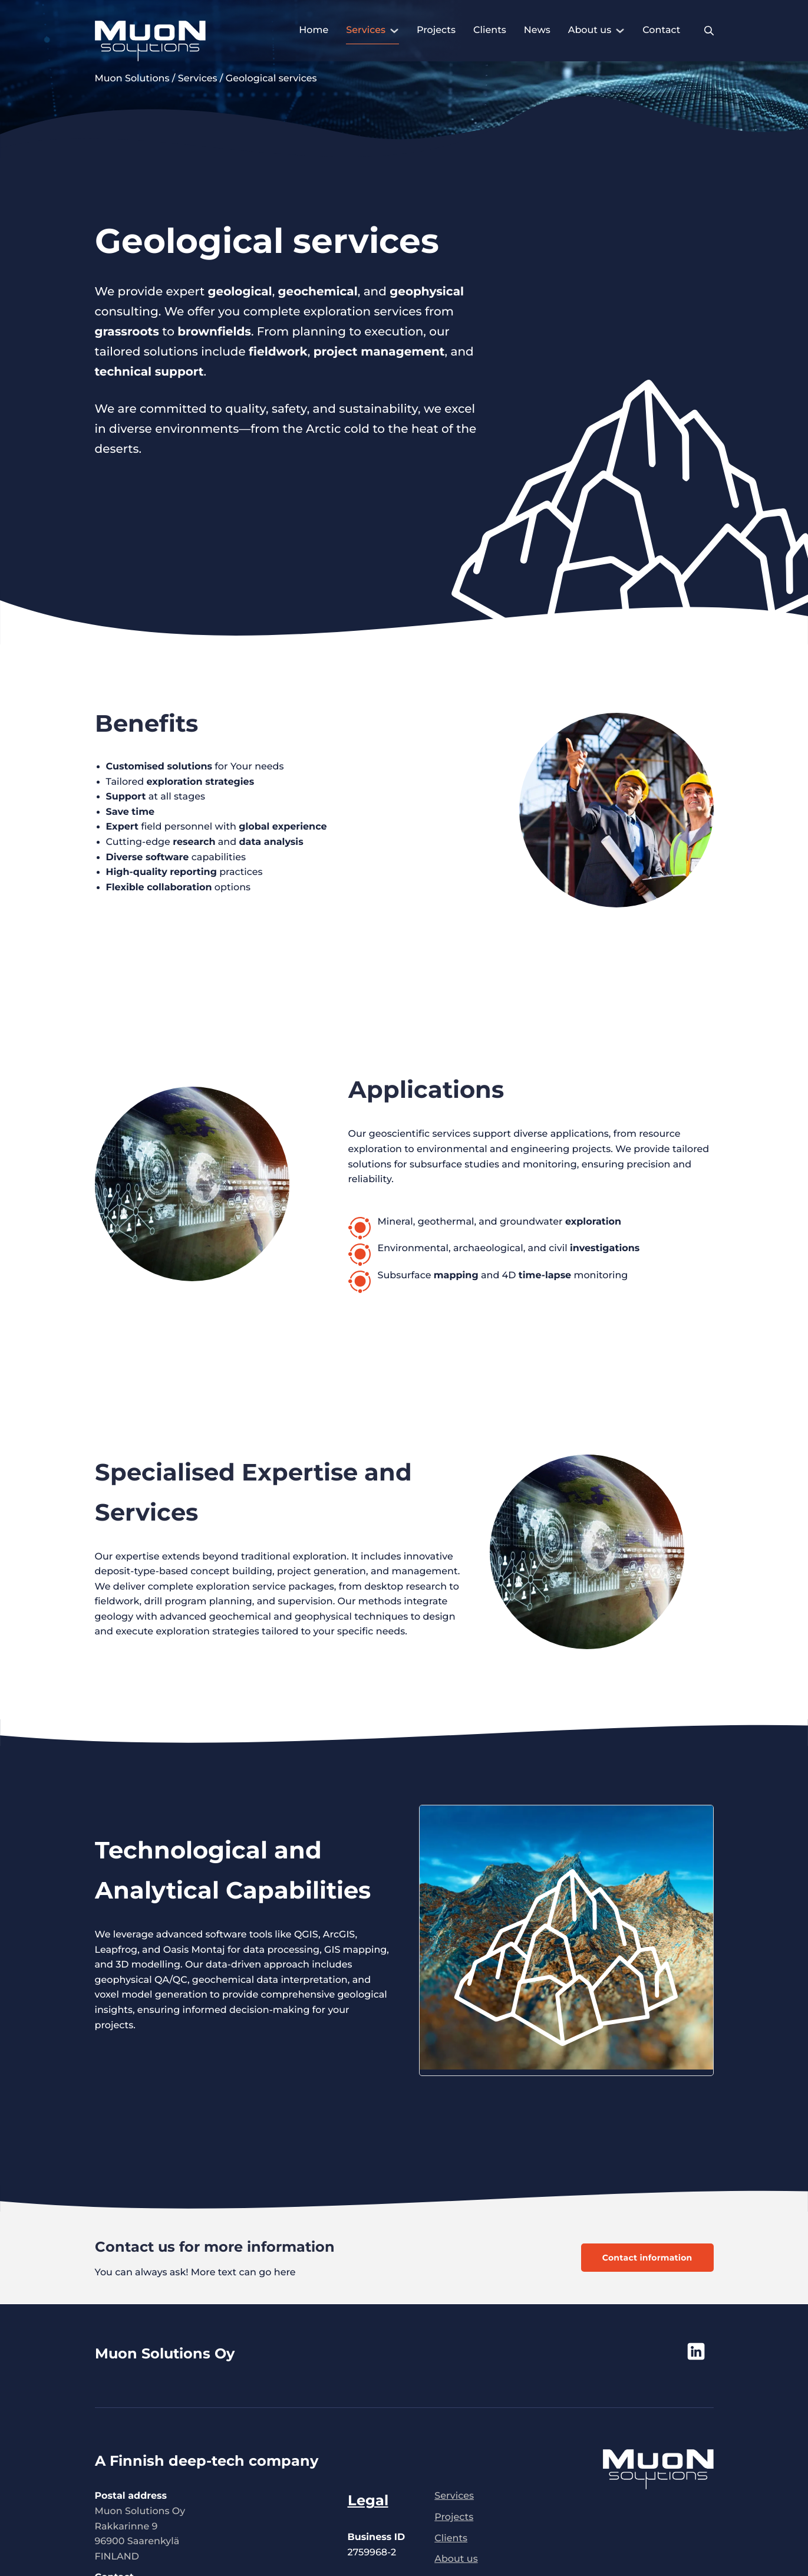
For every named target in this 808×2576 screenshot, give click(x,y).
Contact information (647, 2257)
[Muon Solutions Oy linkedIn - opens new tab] (696, 2351)
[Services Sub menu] (394, 30)
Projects (436, 30)
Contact (661, 30)
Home (313, 30)
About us (589, 30)
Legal (368, 2500)
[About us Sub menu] (620, 30)
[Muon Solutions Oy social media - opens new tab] (663, 2351)
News (537, 30)
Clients (489, 30)
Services (365, 30)
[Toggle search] (709, 30)
